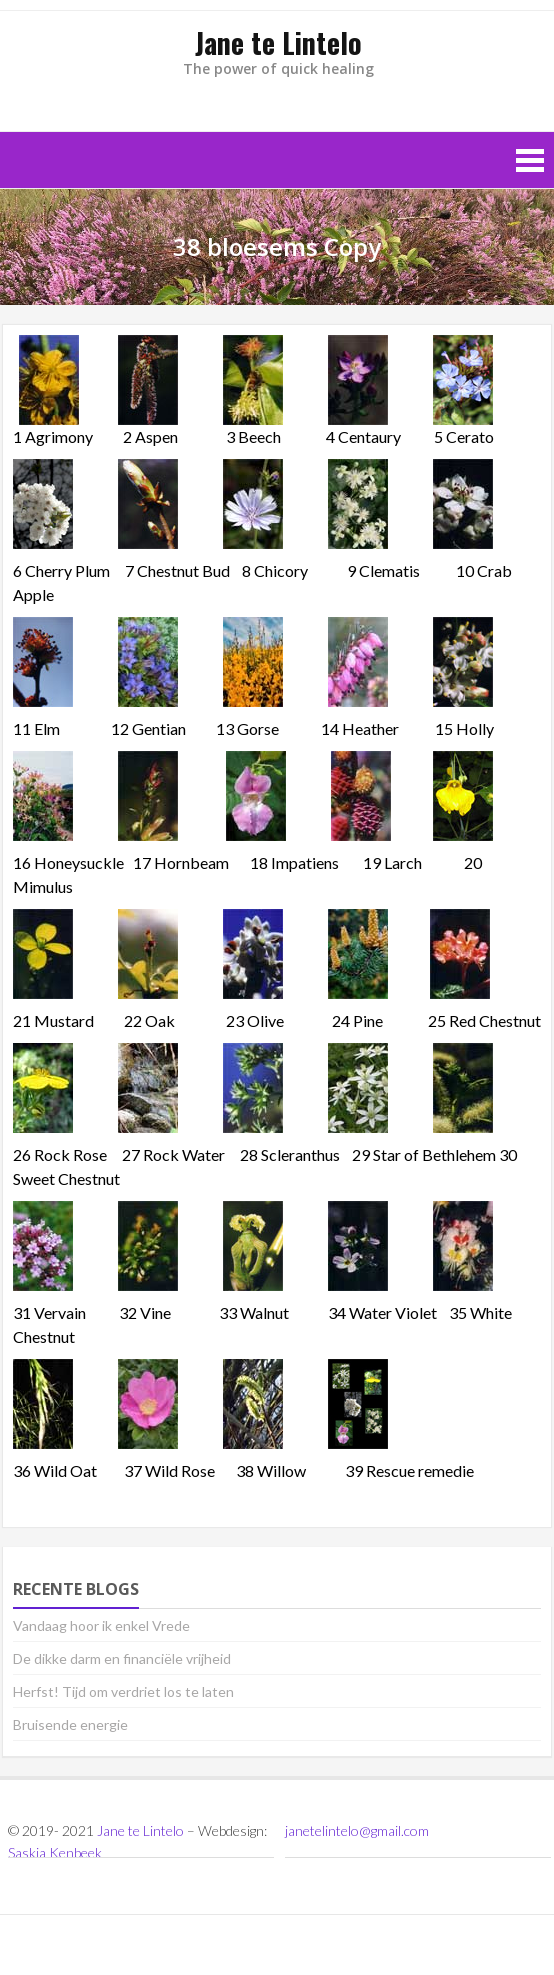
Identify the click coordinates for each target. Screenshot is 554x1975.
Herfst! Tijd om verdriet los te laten (123, 1691)
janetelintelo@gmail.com (357, 1830)
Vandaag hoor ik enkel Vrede (101, 1625)
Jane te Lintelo (140, 1830)
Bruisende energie (70, 1724)
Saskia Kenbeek (55, 1852)
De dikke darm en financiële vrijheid (122, 1658)
